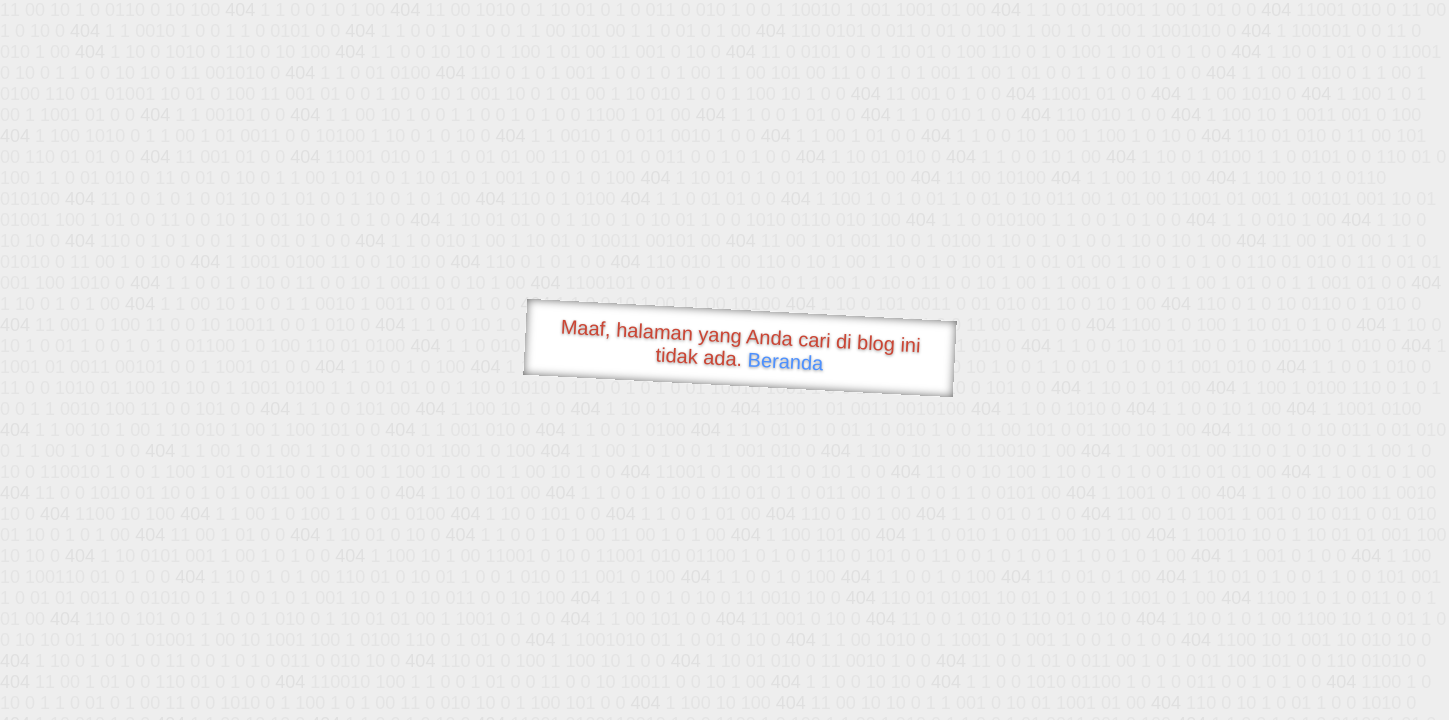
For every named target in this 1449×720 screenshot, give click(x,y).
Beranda (785, 361)
